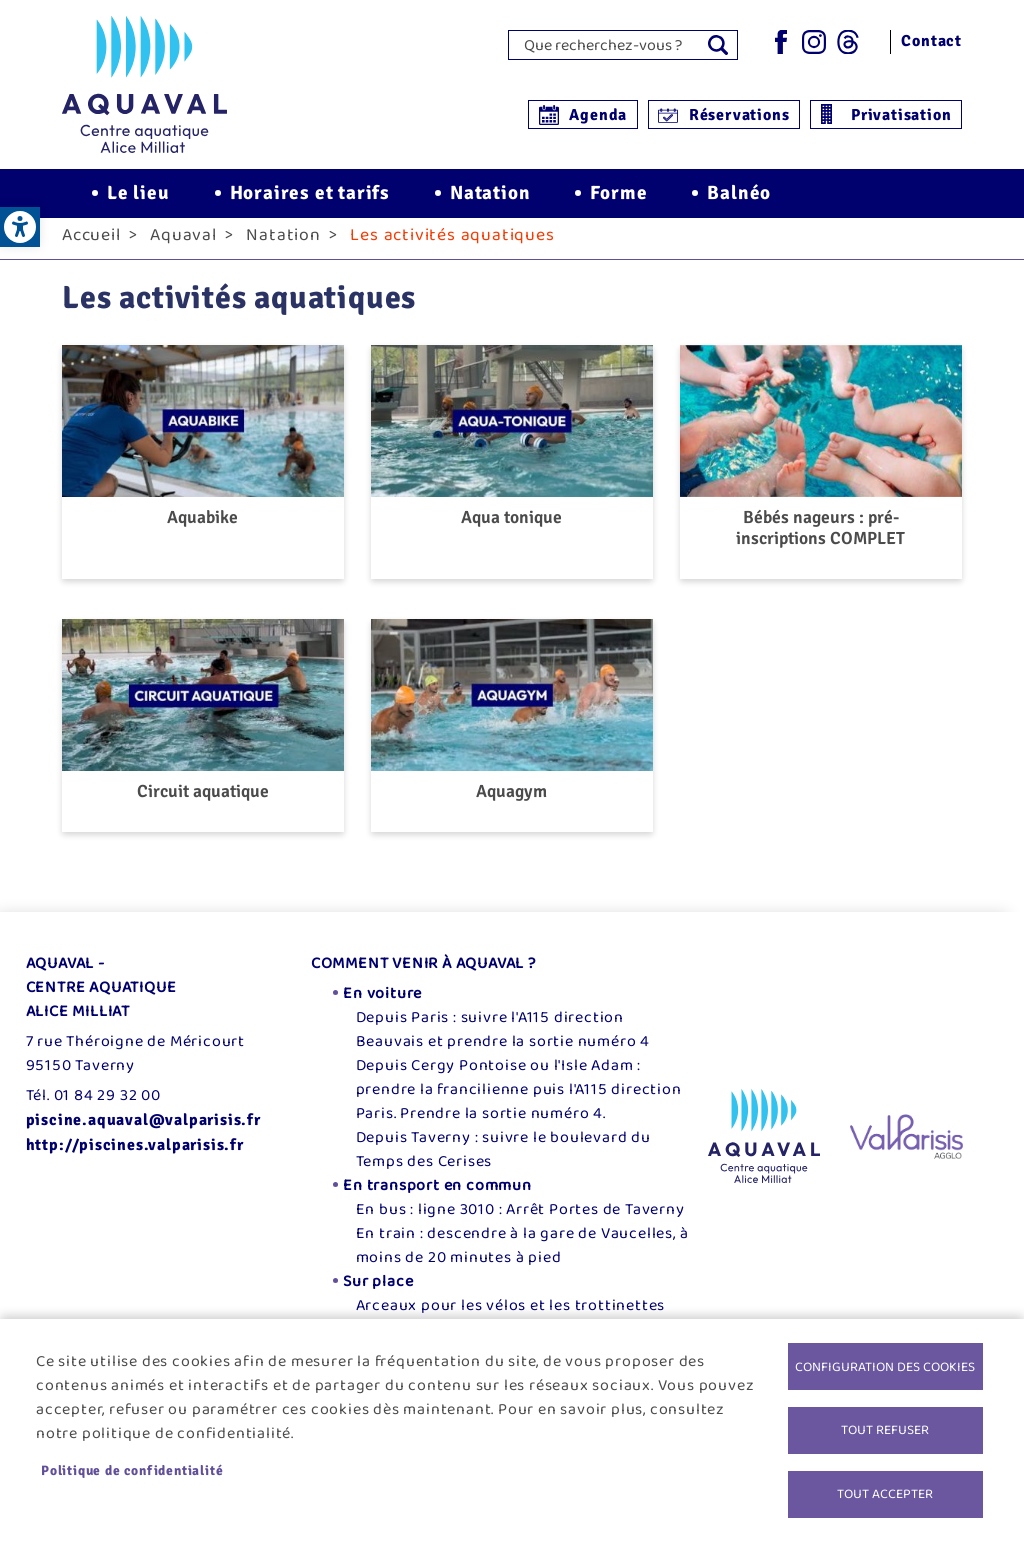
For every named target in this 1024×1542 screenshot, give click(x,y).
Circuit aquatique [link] (203, 803)
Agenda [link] (598, 115)
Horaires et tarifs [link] (310, 200)
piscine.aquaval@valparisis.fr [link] (143, 1132)
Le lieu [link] (138, 200)
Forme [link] (618, 200)
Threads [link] (848, 42)
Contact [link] (931, 41)
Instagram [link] (814, 42)
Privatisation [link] (901, 115)
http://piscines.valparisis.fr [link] (135, 1157)
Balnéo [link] (739, 200)
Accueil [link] (91, 247)
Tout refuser (885, 1428)
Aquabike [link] (202, 529)
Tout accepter (885, 1493)
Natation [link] (490, 200)
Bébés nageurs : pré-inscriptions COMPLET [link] (820, 540)
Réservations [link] (739, 115)
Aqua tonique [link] (511, 529)
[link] (20, 227)
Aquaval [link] (183, 247)
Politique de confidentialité (132, 1468)
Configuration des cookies (885, 1363)
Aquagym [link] (511, 803)
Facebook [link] (780, 42)
